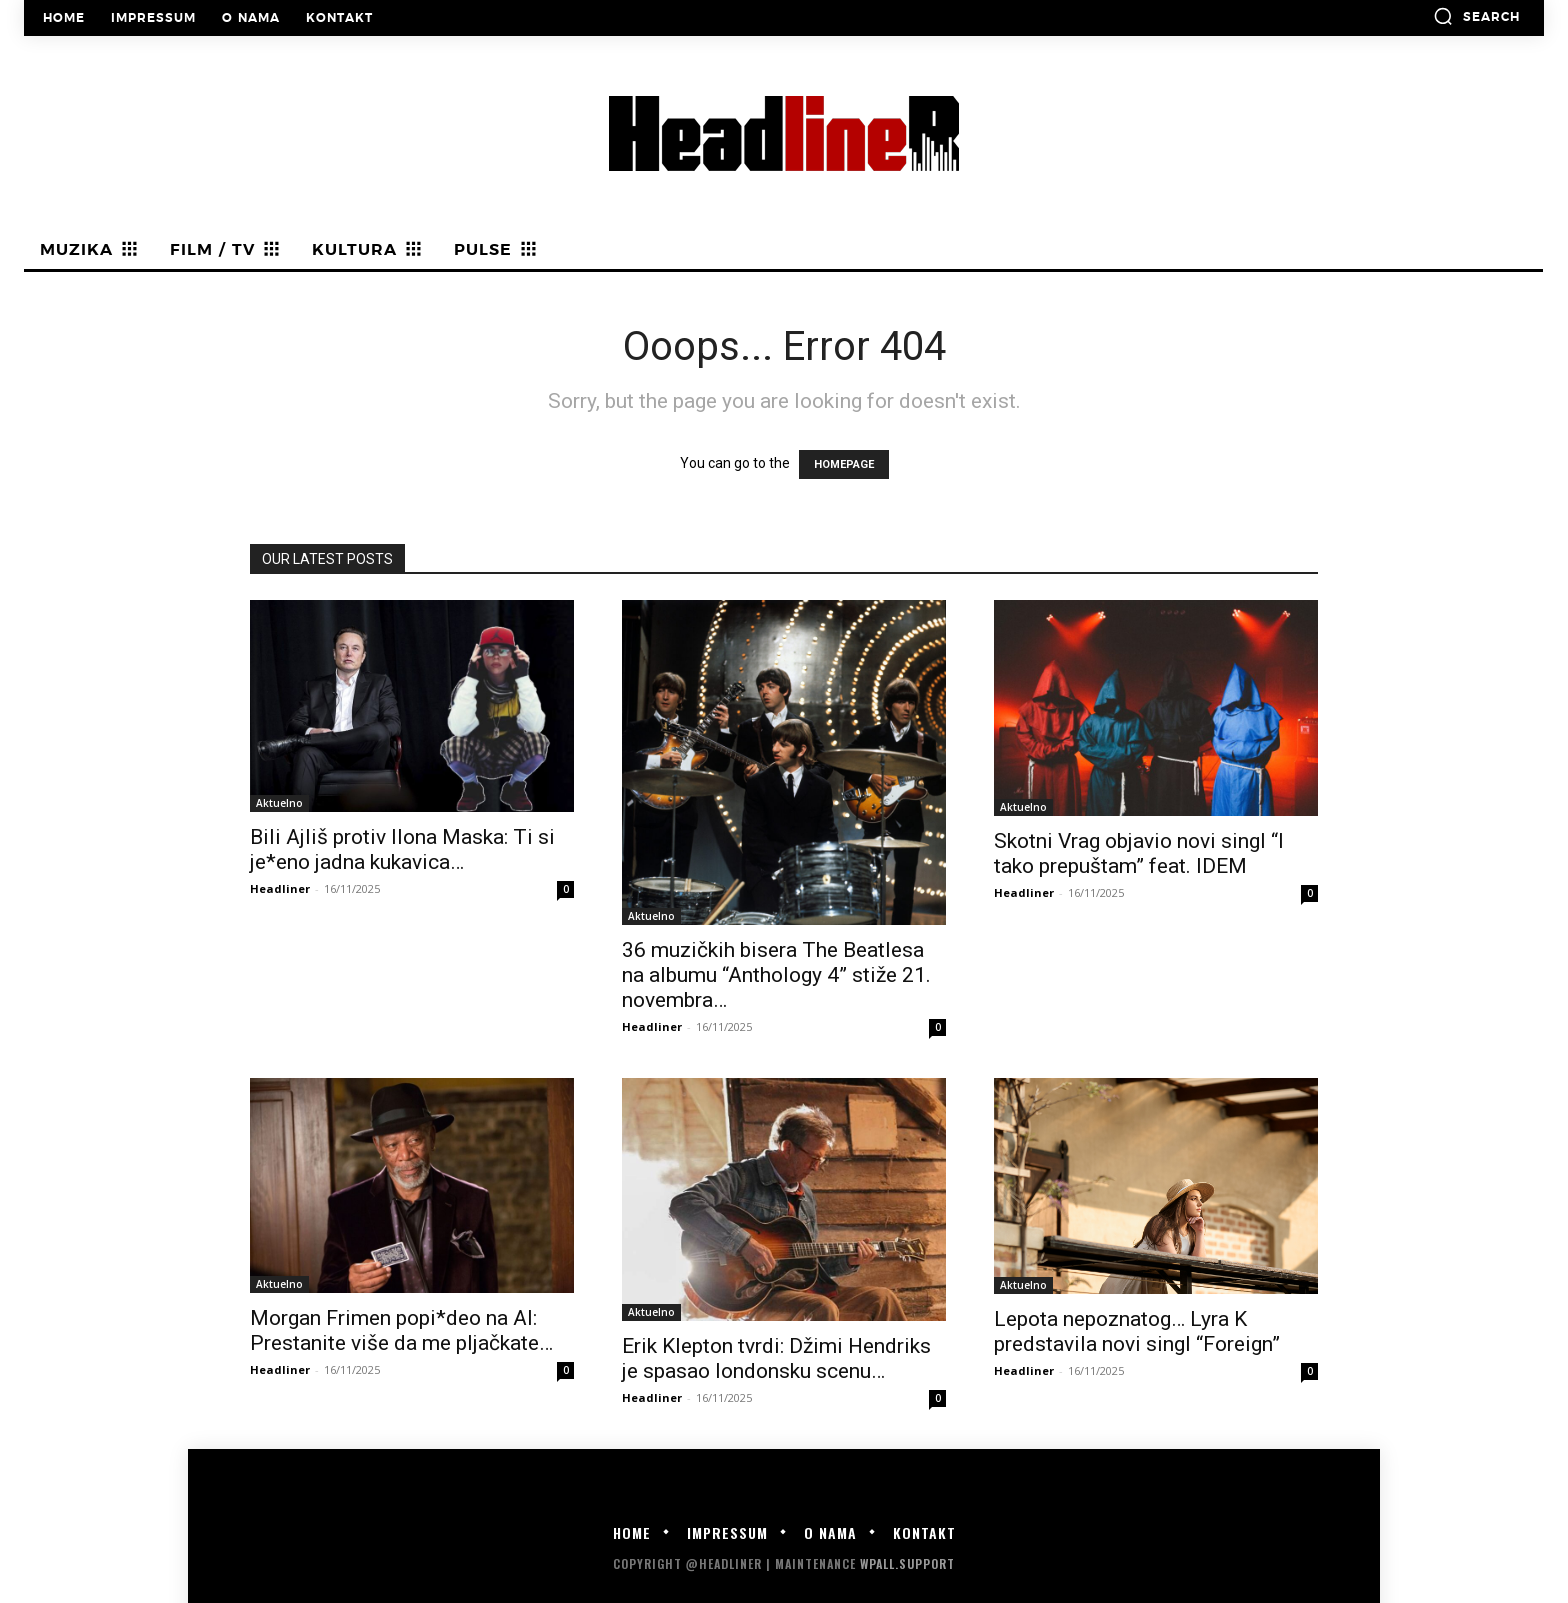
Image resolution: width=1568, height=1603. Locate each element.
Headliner (280, 888)
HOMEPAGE (844, 464)
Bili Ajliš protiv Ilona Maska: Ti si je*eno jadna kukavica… (402, 849)
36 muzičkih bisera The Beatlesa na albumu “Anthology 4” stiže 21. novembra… (776, 975)
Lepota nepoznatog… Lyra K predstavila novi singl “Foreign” (1137, 1331)
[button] (1476, 16)
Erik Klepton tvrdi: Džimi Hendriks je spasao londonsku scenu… (776, 1358)
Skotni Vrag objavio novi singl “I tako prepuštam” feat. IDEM (1139, 853)
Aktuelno (279, 803)
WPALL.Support (907, 1563)
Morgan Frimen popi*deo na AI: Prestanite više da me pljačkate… (401, 1330)
